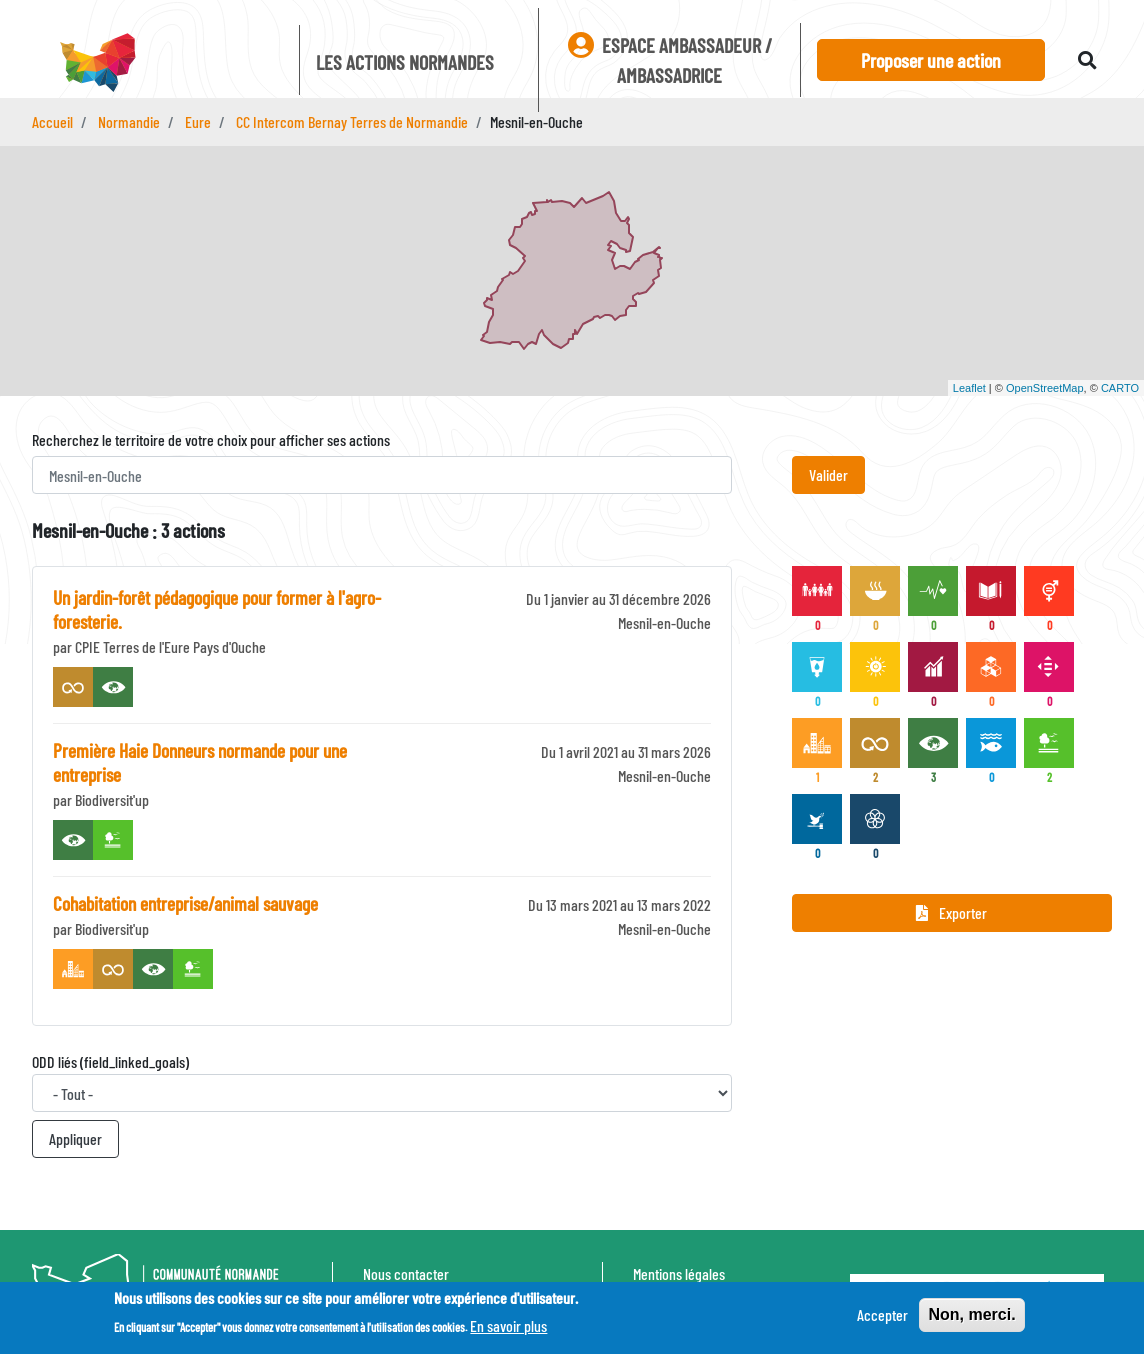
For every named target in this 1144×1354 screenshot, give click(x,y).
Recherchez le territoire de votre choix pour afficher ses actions (211, 439)
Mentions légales (679, 1273)
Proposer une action (931, 60)
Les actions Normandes (405, 62)
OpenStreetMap (1045, 388)
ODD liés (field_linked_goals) (110, 1061)
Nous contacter (406, 1273)
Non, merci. (971, 1316)
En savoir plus (508, 1327)
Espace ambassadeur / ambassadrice (670, 60)
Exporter (951, 912)
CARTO (1120, 388)
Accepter (882, 1316)
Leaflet (969, 388)
